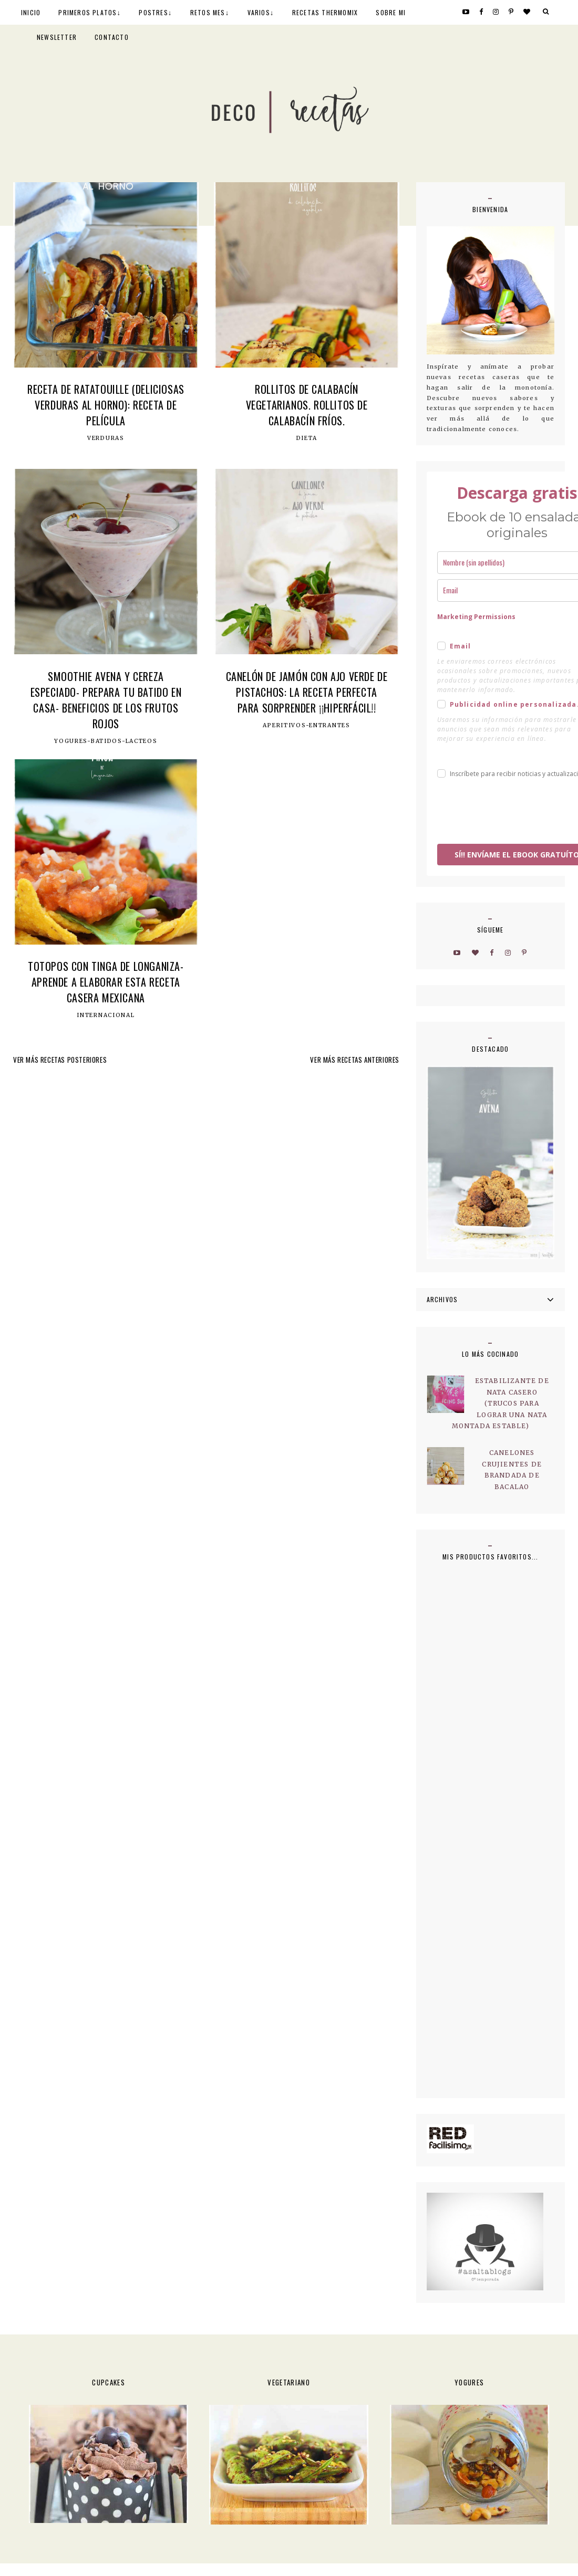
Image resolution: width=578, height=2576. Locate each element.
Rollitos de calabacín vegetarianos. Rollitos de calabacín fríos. (307, 404)
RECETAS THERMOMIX (325, 12)
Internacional (106, 1015)
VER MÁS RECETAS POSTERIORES (60, 1059)
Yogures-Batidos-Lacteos (105, 741)
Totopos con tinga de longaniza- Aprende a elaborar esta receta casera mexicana (106, 982)
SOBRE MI (391, 12)
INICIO (30, 12)
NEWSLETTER (57, 37)
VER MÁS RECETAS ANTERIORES (354, 1059)
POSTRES (153, 12)
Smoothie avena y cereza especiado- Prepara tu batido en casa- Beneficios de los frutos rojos (106, 699)
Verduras (106, 438)
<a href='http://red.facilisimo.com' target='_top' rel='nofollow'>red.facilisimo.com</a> (450, 2138)
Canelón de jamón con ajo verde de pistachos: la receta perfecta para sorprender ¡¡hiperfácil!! (307, 692)
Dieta (306, 438)
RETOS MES (207, 12)
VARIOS (258, 12)
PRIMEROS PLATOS (87, 12)
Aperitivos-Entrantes (306, 726)
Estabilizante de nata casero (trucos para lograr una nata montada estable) (500, 1403)
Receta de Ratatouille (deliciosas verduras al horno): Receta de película (105, 404)
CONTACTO (112, 37)
